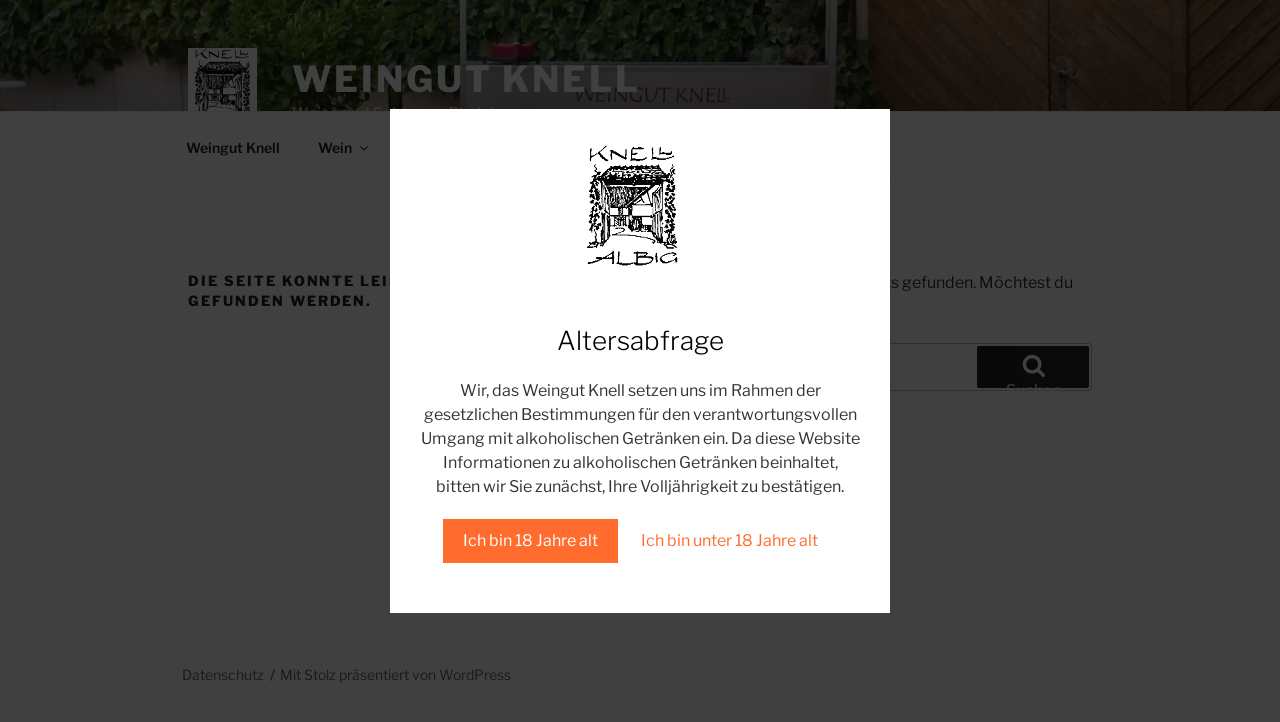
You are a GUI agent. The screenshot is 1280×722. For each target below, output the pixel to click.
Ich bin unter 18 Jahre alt (729, 540)
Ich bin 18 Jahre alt (530, 540)
